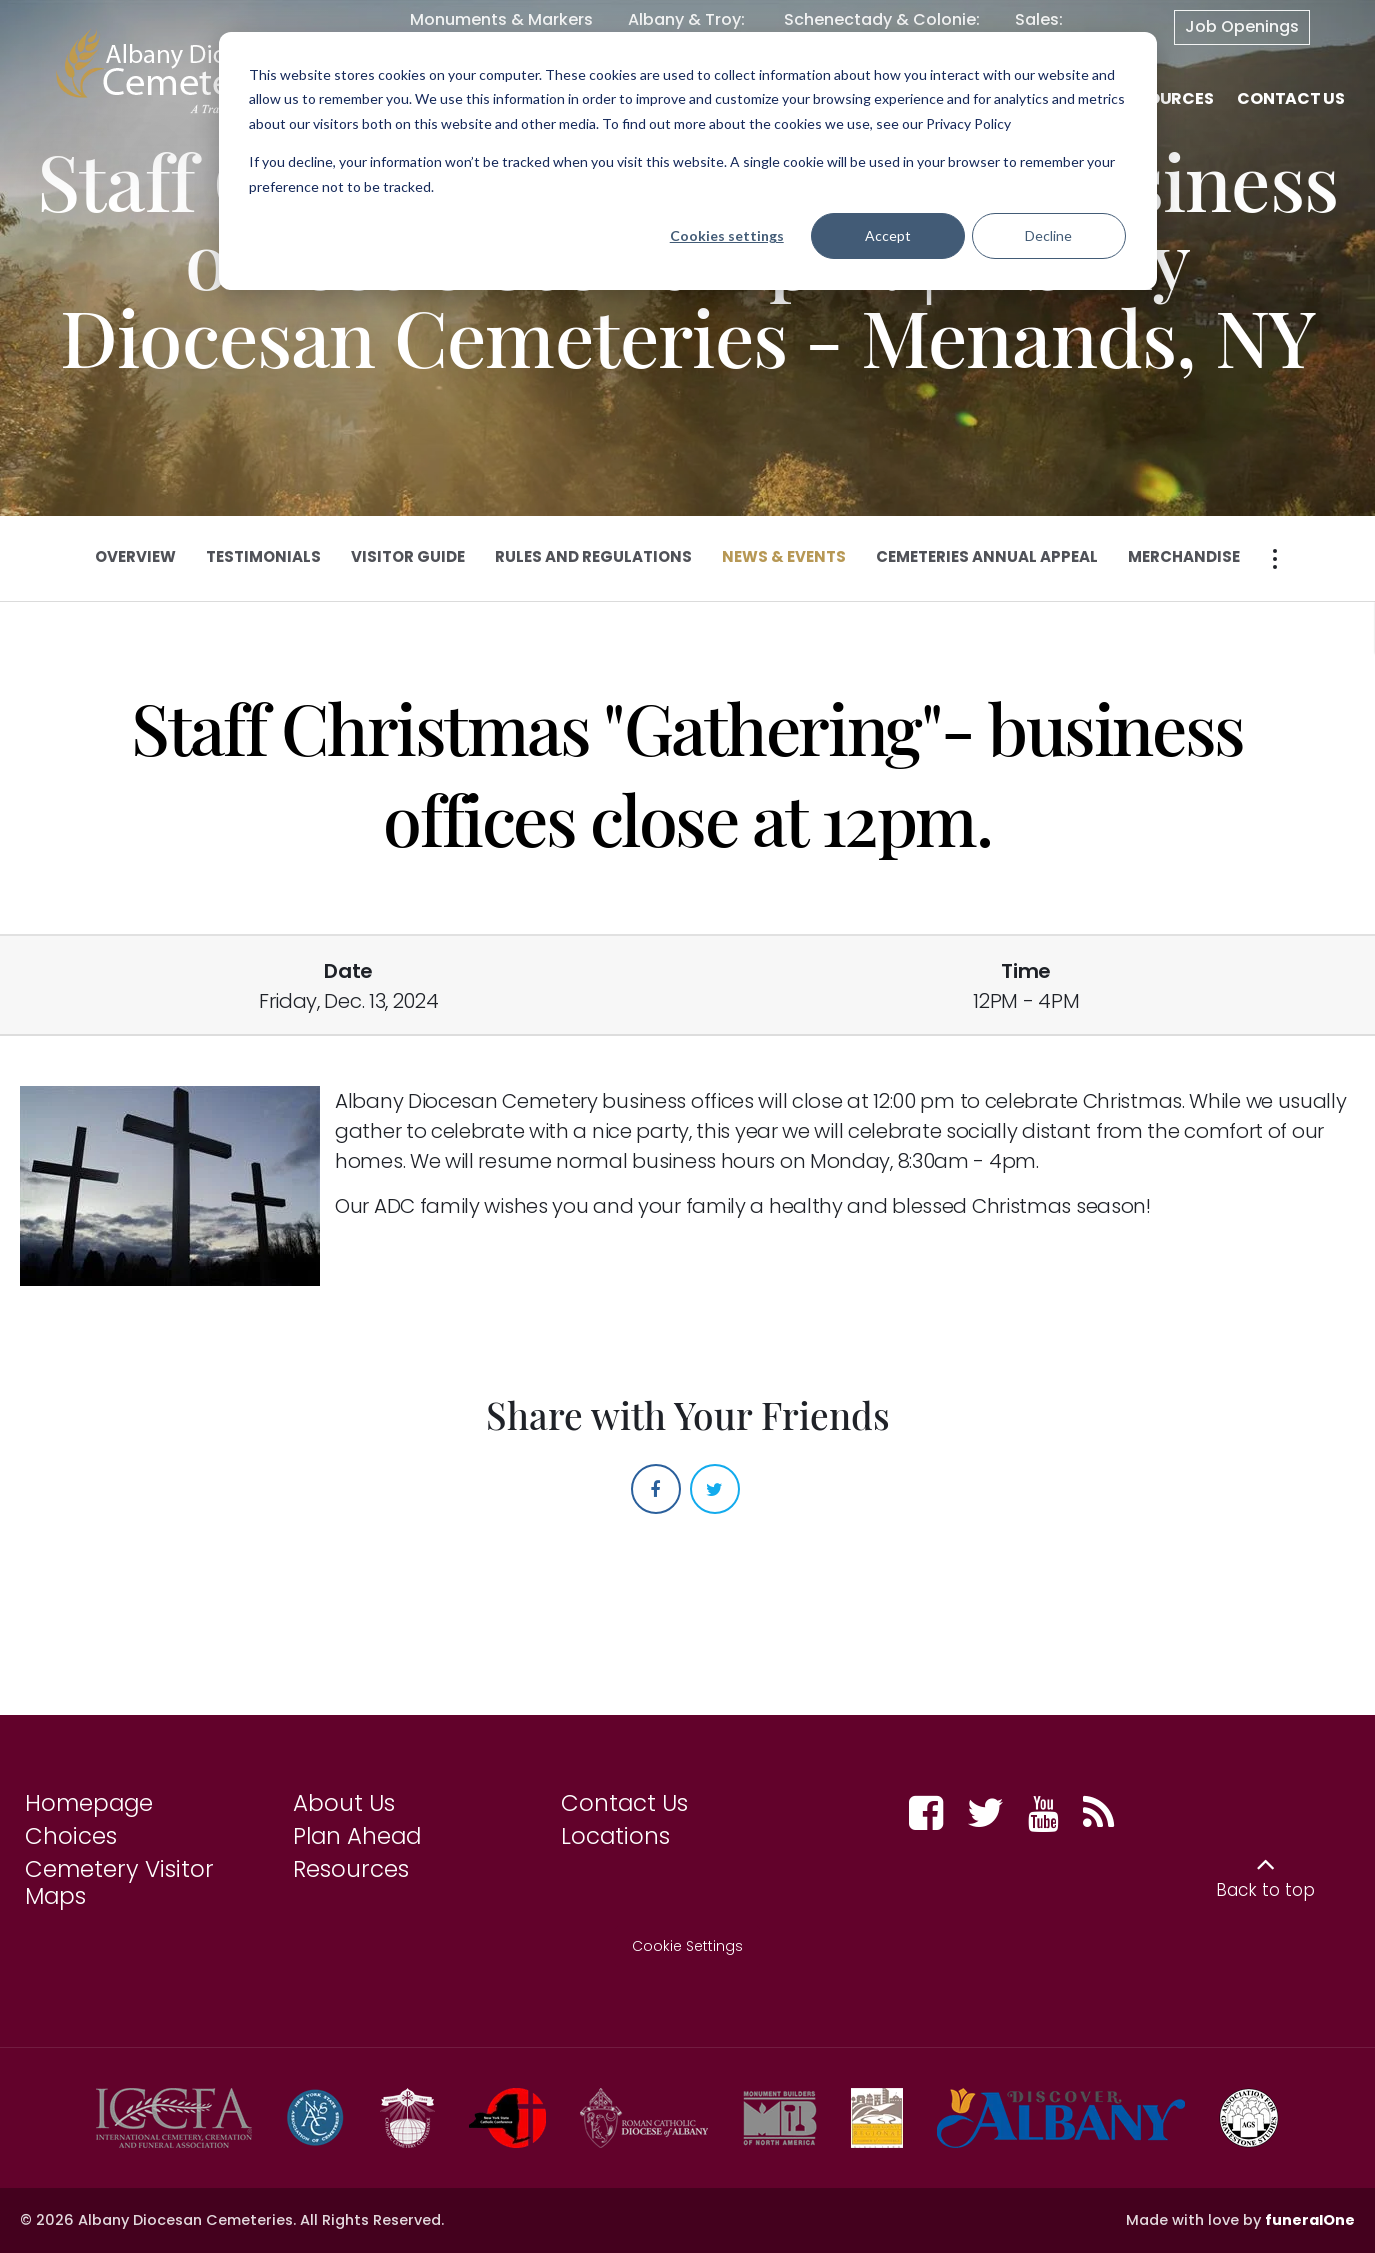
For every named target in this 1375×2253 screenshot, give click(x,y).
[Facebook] (656, 1489)
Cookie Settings (687, 1946)
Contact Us (624, 1803)
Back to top (1265, 1890)
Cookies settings (727, 235)
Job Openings (1242, 26)
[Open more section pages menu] (1275, 559)
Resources (351, 1869)
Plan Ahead (357, 1836)
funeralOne (1310, 2220)
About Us (344, 1803)
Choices (71, 1836)
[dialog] (688, 161)
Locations (615, 1836)
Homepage (89, 1803)
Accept (888, 235)
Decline (1048, 235)
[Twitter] (715, 1489)
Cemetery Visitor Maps (119, 1883)
